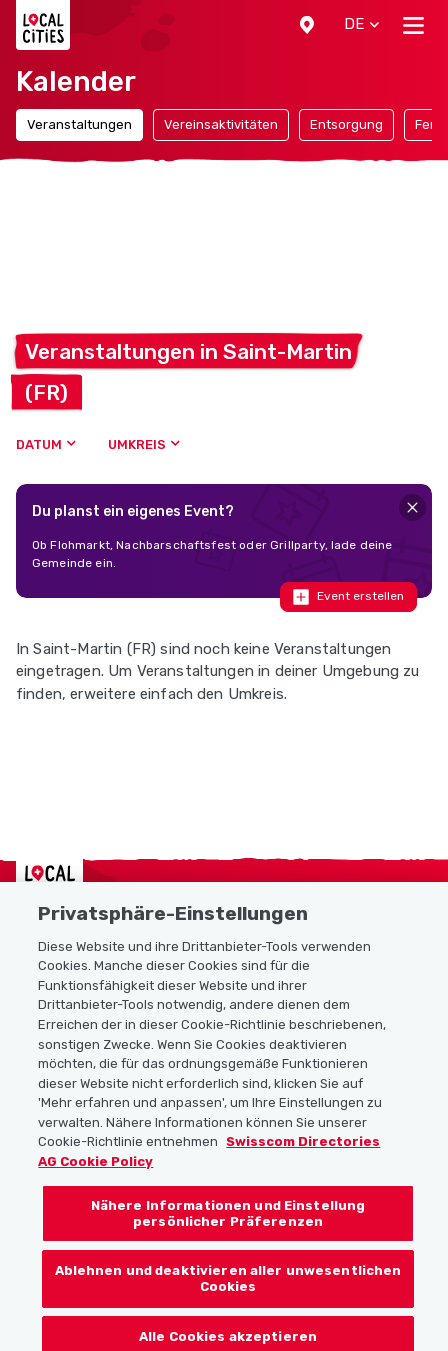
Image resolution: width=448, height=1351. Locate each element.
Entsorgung (346, 124)
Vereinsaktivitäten (221, 124)
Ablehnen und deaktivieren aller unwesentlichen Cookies (228, 1294)
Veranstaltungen (79, 124)
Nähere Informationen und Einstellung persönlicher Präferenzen (228, 1229)
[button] (307, 25)
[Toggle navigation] (413, 25)
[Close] (412, 507)
